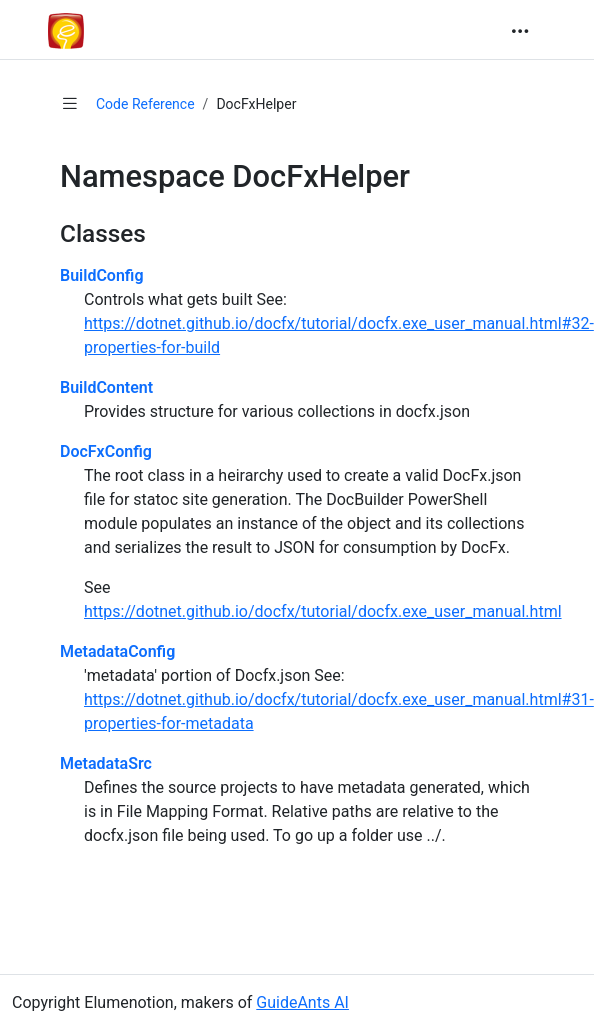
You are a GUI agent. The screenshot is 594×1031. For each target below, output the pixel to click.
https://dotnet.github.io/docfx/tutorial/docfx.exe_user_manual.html (323, 611)
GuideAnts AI (302, 1002)
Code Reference (145, 104)
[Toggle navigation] (520, 31)
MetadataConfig (117, 651)
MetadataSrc (106, 763)
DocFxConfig (106, 451)
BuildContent (106, 387)
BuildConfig (102, 275)
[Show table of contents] (70, 104)
